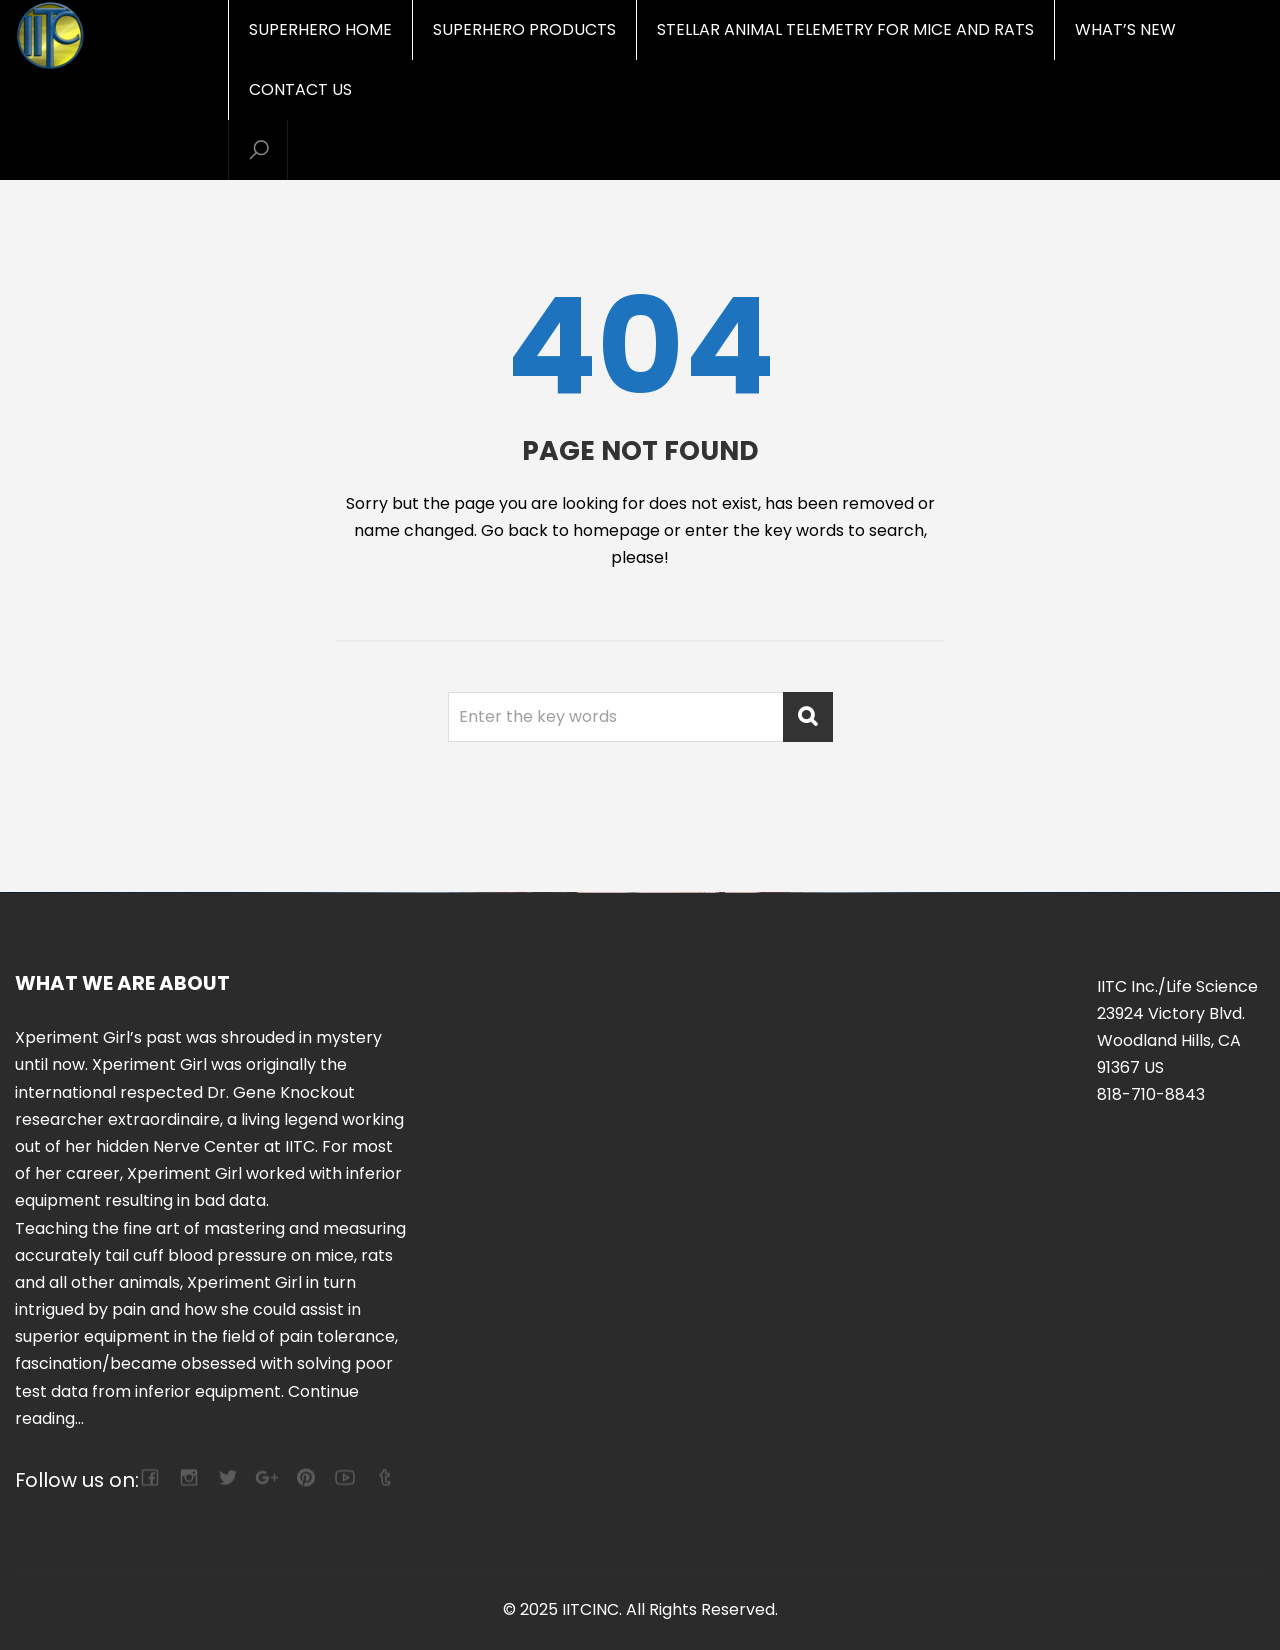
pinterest (305, 1477)
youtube (344, 1477)
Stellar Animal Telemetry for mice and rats (845, 29)
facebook (149, 1477)
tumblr (383, 1477)
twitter (227, 1477)
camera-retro (188, 1477)
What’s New (1125, 29)
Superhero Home (320, 29)
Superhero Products (524, 29)
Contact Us (300, 89)
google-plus (266, 1477)
